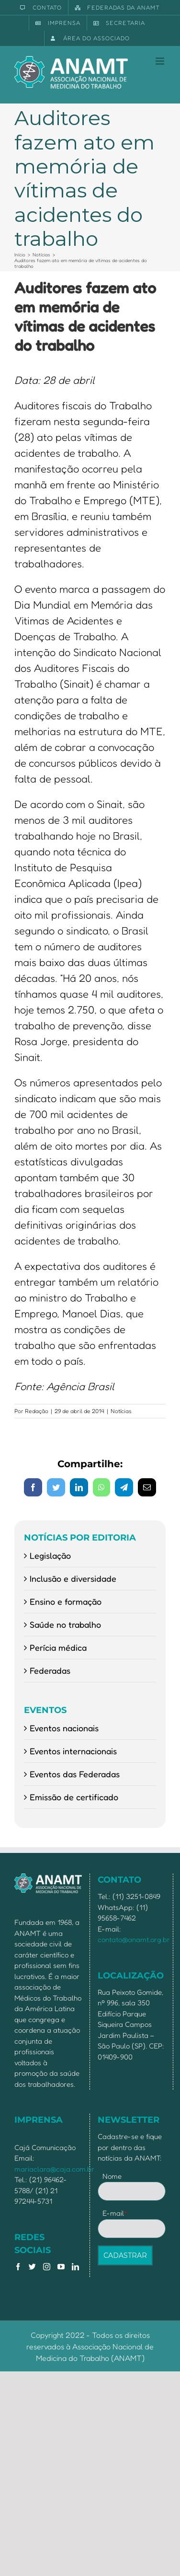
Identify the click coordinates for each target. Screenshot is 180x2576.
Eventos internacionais (73, 1751)
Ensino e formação (65, 1601)
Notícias (121, 1410)
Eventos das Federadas (75, 1774)
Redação (36, 1410)
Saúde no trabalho (65, 1624)
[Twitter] (32, 2266)
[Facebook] (18, 2266)
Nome (112, 2176)
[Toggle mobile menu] (161, 61)
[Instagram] (46, 2266)
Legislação (50, 1555)
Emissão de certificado (74, 1797)
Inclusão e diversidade (73, 1578)
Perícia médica (58, 1647)
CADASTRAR (125, 2255)
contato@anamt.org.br (134, 1939)
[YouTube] (61, 2266)
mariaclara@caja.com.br (54, 2169)
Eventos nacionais (64, 1728)
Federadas (50, 1670)
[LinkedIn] (75, 2266)
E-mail (115, 2213)
